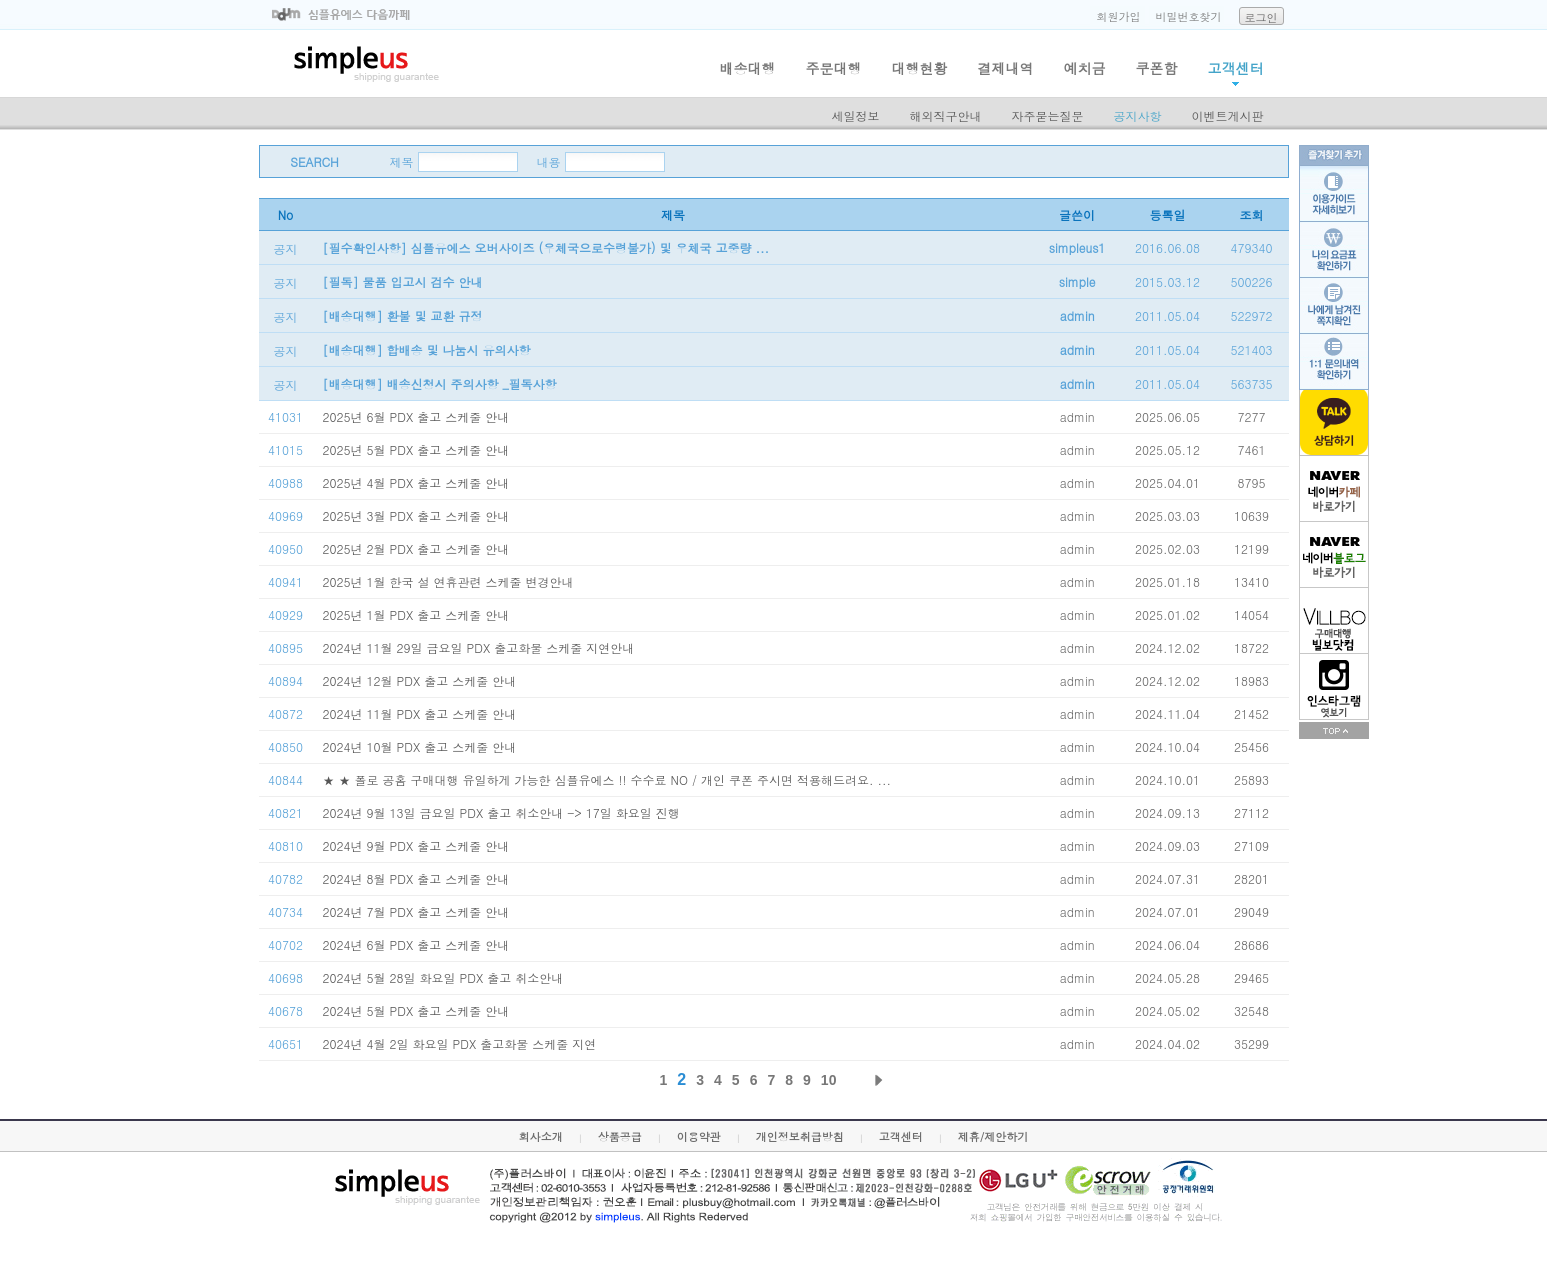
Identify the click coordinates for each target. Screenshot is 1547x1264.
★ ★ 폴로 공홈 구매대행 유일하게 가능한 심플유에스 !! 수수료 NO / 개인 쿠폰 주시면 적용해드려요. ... (607, 779)
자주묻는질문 (1048, 115)
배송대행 (748, 68)
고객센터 (1236, 68)
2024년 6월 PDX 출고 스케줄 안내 (416, 944)
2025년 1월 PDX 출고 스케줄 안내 (416, 614)
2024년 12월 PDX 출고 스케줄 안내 (420, 680)
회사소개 (541, 1136)
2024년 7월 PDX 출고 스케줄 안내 (416, 911)
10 (829, 1080)
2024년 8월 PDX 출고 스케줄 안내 (416, 878)
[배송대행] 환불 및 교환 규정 (403, 315)
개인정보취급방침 (800, 1136)
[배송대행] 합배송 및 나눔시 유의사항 (427, 349)
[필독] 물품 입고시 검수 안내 (403, 281)
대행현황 (920, 68)
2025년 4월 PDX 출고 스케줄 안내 (416, 482)
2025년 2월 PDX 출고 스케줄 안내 (416, 548)
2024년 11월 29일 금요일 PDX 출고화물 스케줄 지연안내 (479, 647)
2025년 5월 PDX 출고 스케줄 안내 (416, 449)
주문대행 (834, 68)
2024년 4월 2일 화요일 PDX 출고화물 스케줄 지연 (460, 1043)
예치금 (1085, 68)
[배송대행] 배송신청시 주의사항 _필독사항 (440, 383)
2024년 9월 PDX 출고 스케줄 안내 (416, 845)
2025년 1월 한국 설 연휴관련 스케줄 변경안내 (448, 581)
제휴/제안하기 (993, 1136)
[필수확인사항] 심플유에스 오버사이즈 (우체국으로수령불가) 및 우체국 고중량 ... (546, 247)
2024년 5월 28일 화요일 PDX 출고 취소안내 (443, 977)
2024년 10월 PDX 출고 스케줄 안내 (420, 746)
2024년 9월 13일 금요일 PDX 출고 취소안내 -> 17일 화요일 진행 (501, 812)
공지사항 (1138, 115)
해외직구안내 (946, 115)
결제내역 (1006, 68)
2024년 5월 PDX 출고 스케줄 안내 (416, 1010)
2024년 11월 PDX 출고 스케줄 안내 (420, 713)
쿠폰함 (1157, 68)
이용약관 (699, 1136)
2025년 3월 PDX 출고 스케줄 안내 (416, 515)
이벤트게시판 (1228, 115)
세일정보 (856, 115)
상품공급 (620, 1136)
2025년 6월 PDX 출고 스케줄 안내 (416, 416)
